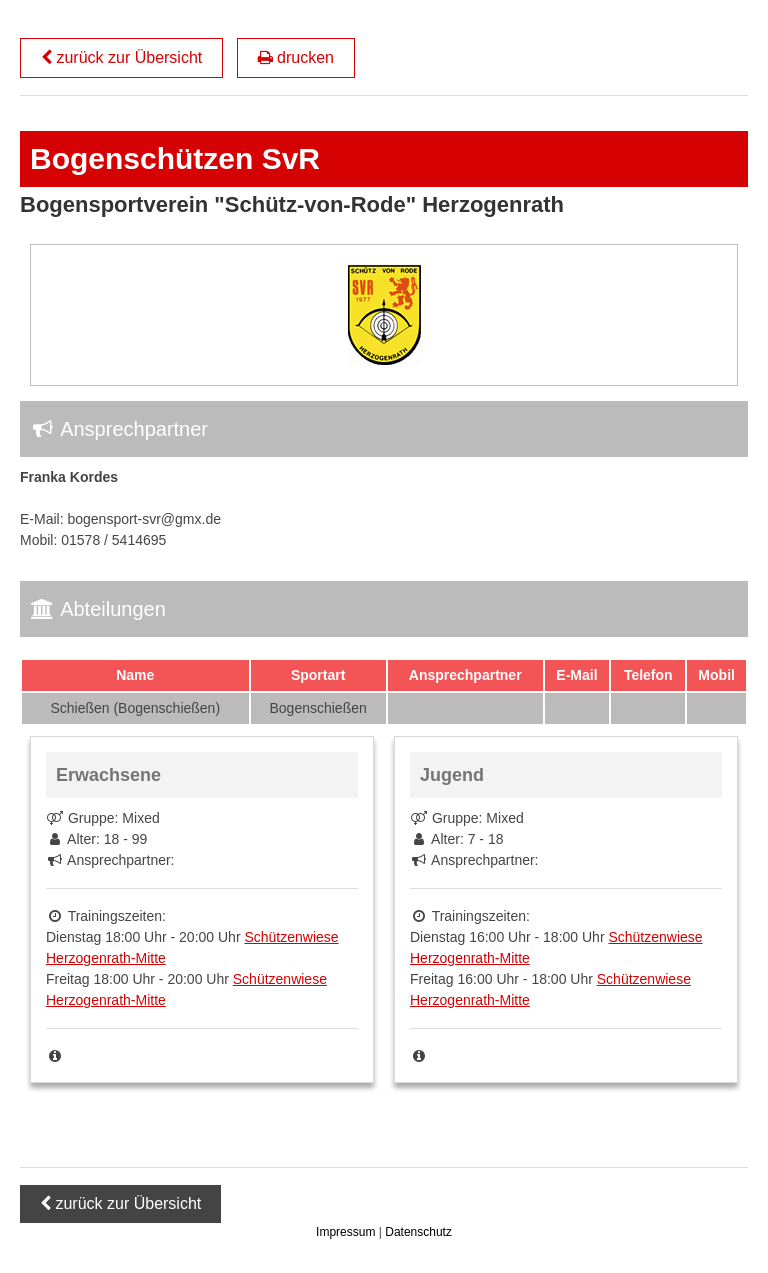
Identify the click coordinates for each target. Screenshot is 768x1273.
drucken (296, 57)
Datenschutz (418, 1232)
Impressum (347, 1232)
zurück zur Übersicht (121, 57)
